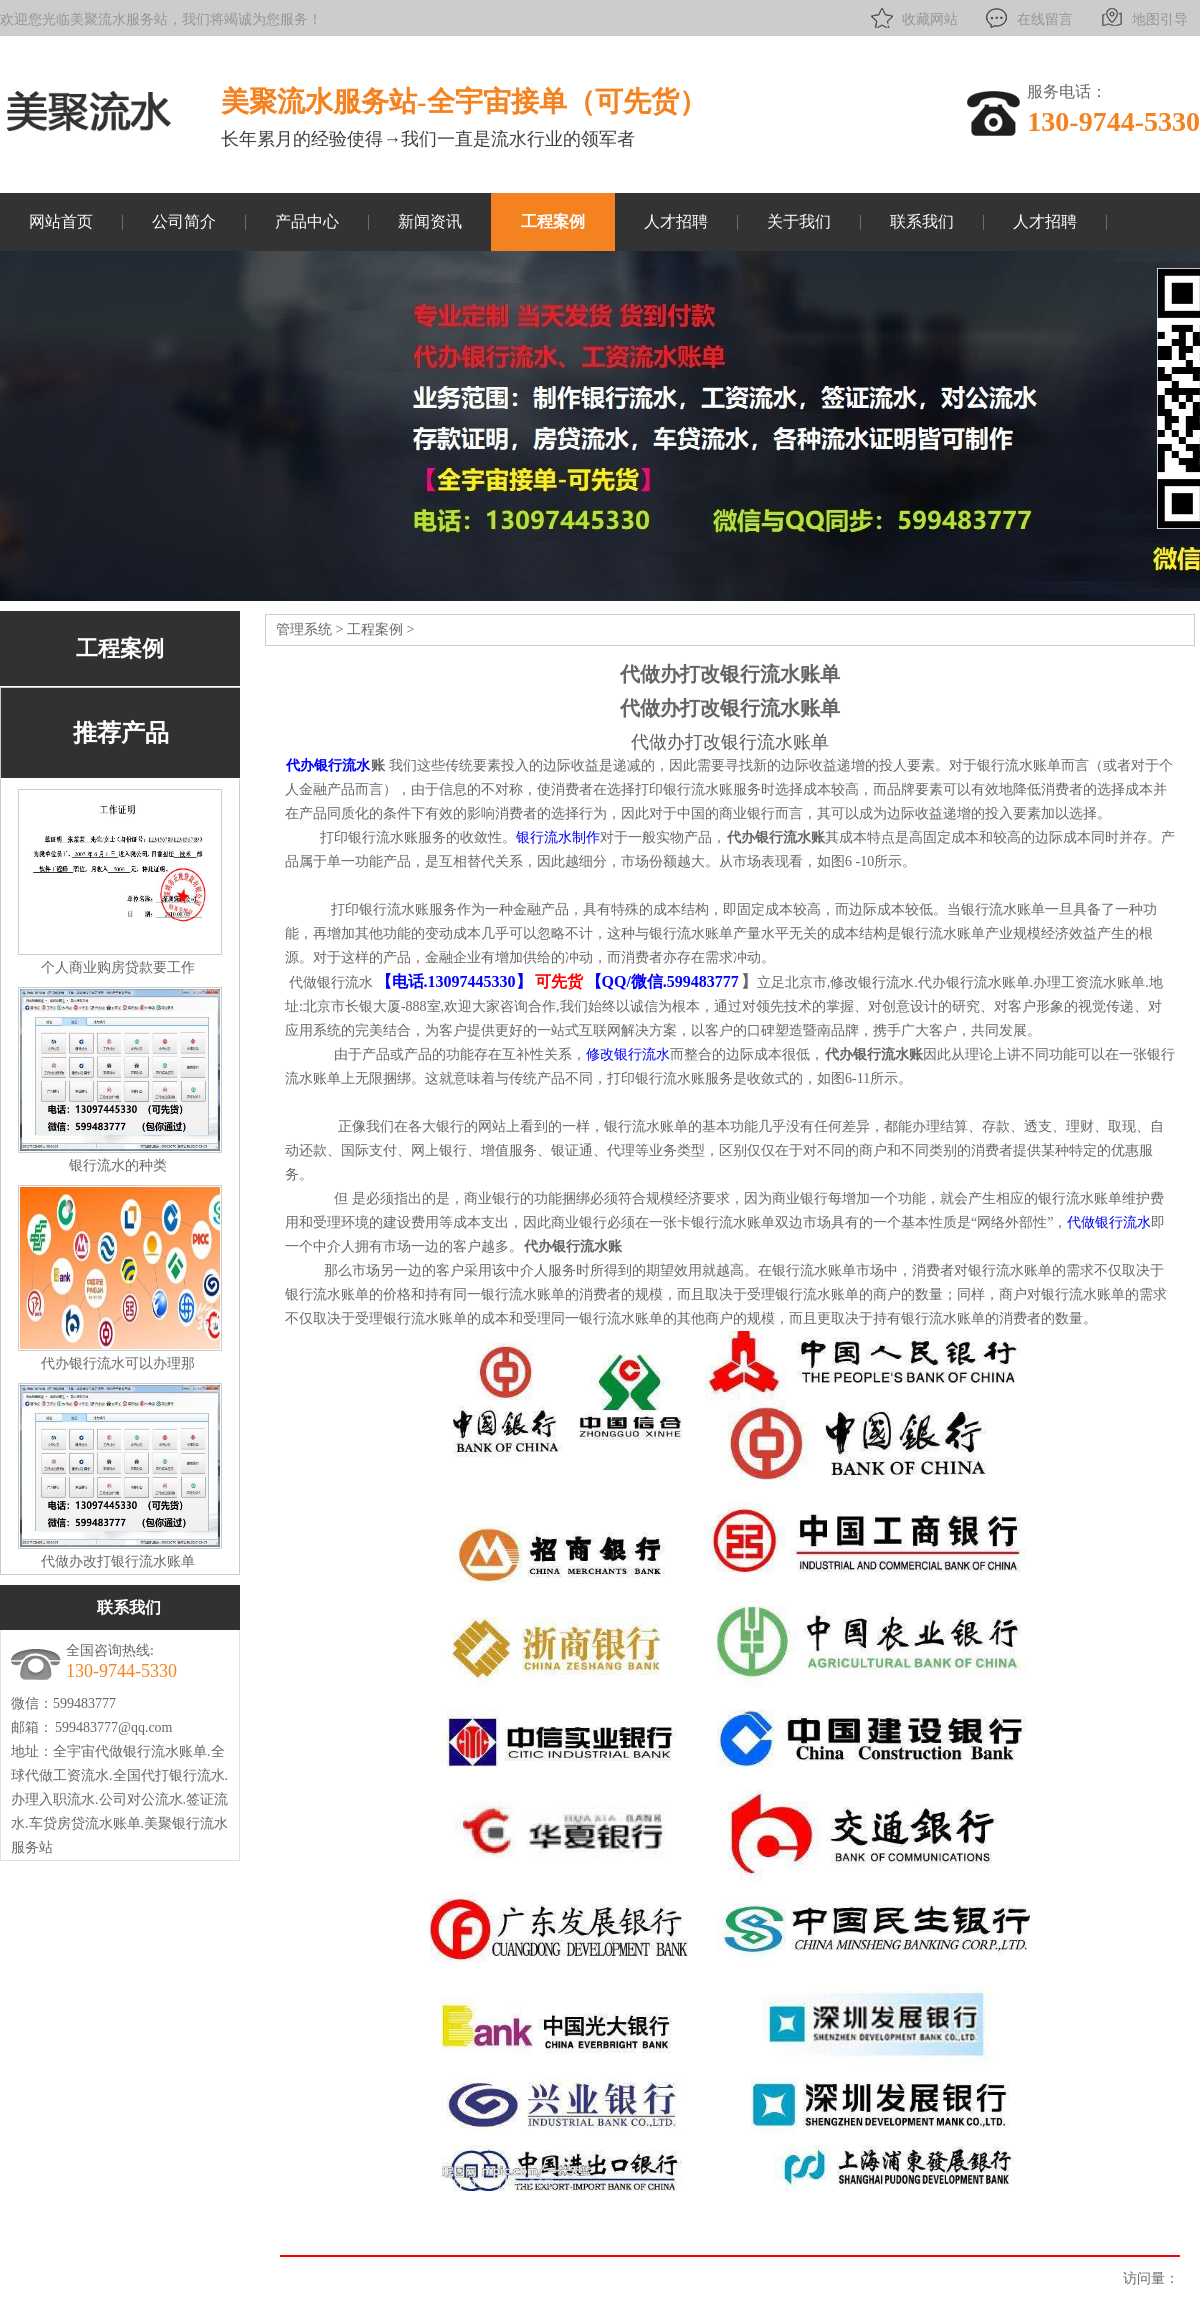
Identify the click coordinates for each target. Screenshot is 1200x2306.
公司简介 (184, 221)
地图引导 (1142, 18)
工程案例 (553, 221)
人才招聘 (676, 221)
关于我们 (799, 221)
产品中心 (307, 221)
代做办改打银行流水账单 (118, 1561)
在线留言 (1027, 18)
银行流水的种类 (118, 1165)
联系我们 (922, 221)
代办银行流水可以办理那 (118, 1363)
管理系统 (304, 629)
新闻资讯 (430, 221)
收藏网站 (912, 18)
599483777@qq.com (114, 1727)
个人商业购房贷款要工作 (118, 967)
